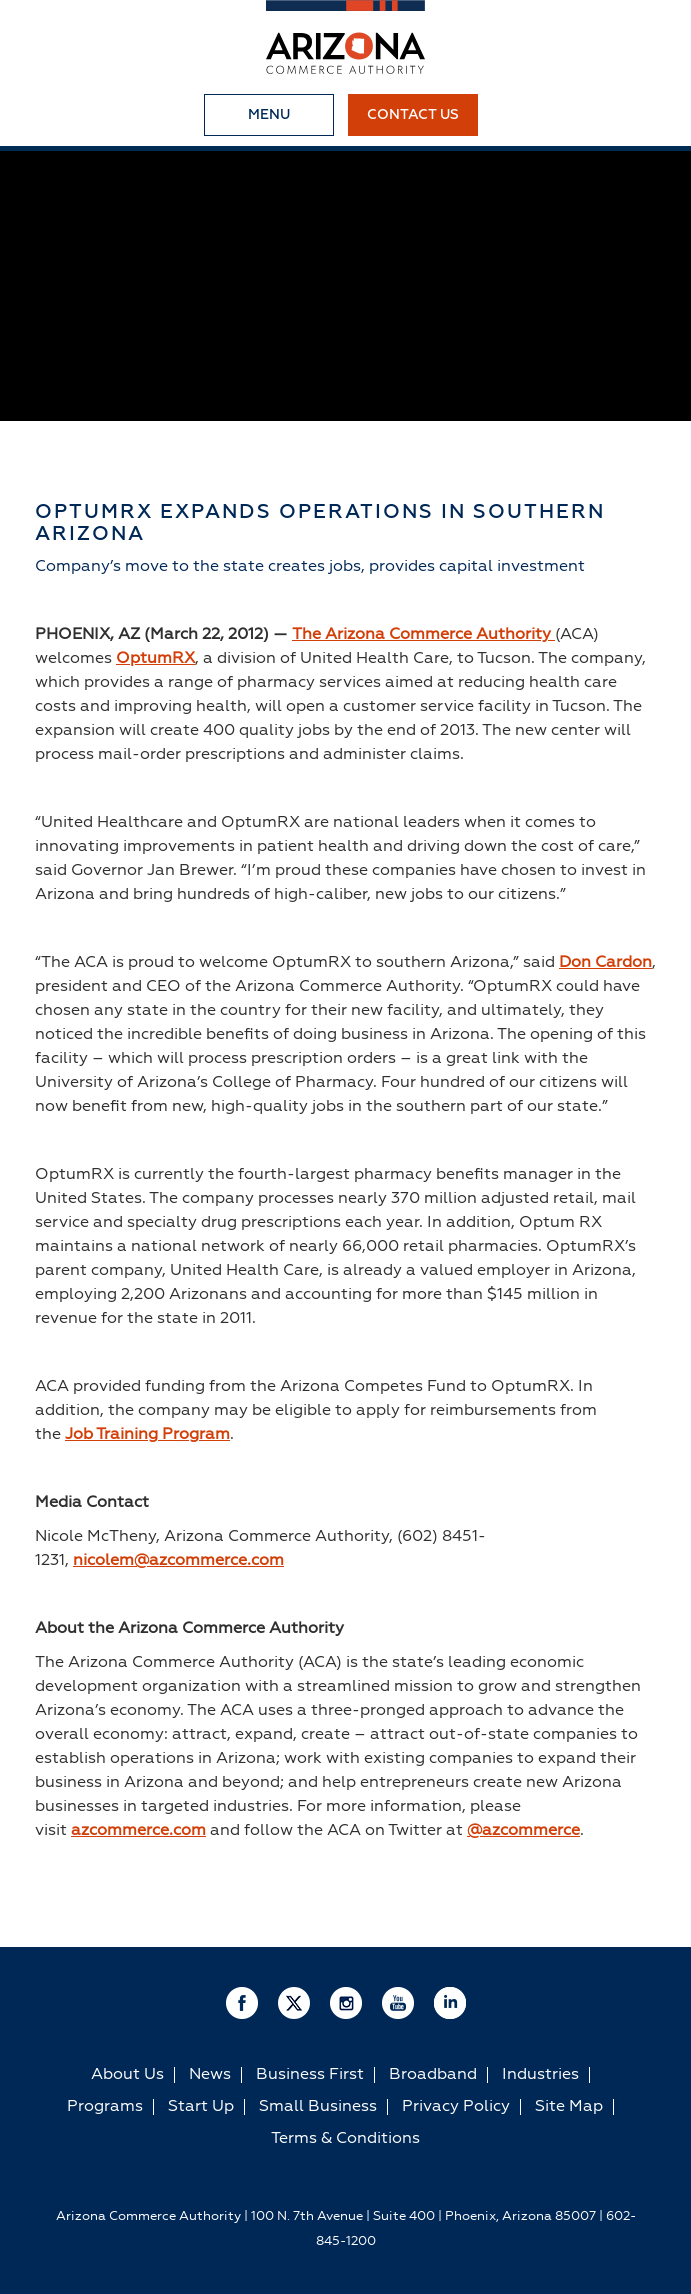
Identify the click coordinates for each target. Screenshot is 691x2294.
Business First (310, 2075)
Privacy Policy (456, 2107)
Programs (105, 2107)
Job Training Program (147, 1435)
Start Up (201, 2107)
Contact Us (413, 115)
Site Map (569, 2107)
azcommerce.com (138, 1831)
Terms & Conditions (345, 2139)
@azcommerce (523, 1831)
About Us (127, 2075)
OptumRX (155, 659)
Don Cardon (605, 963)
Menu (269, 115)
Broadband (433, 2075)
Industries (540, 2075)
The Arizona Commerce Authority (423, 635)
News (210, 2075)
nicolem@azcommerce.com (178, 1561)
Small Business (318, 2107)
